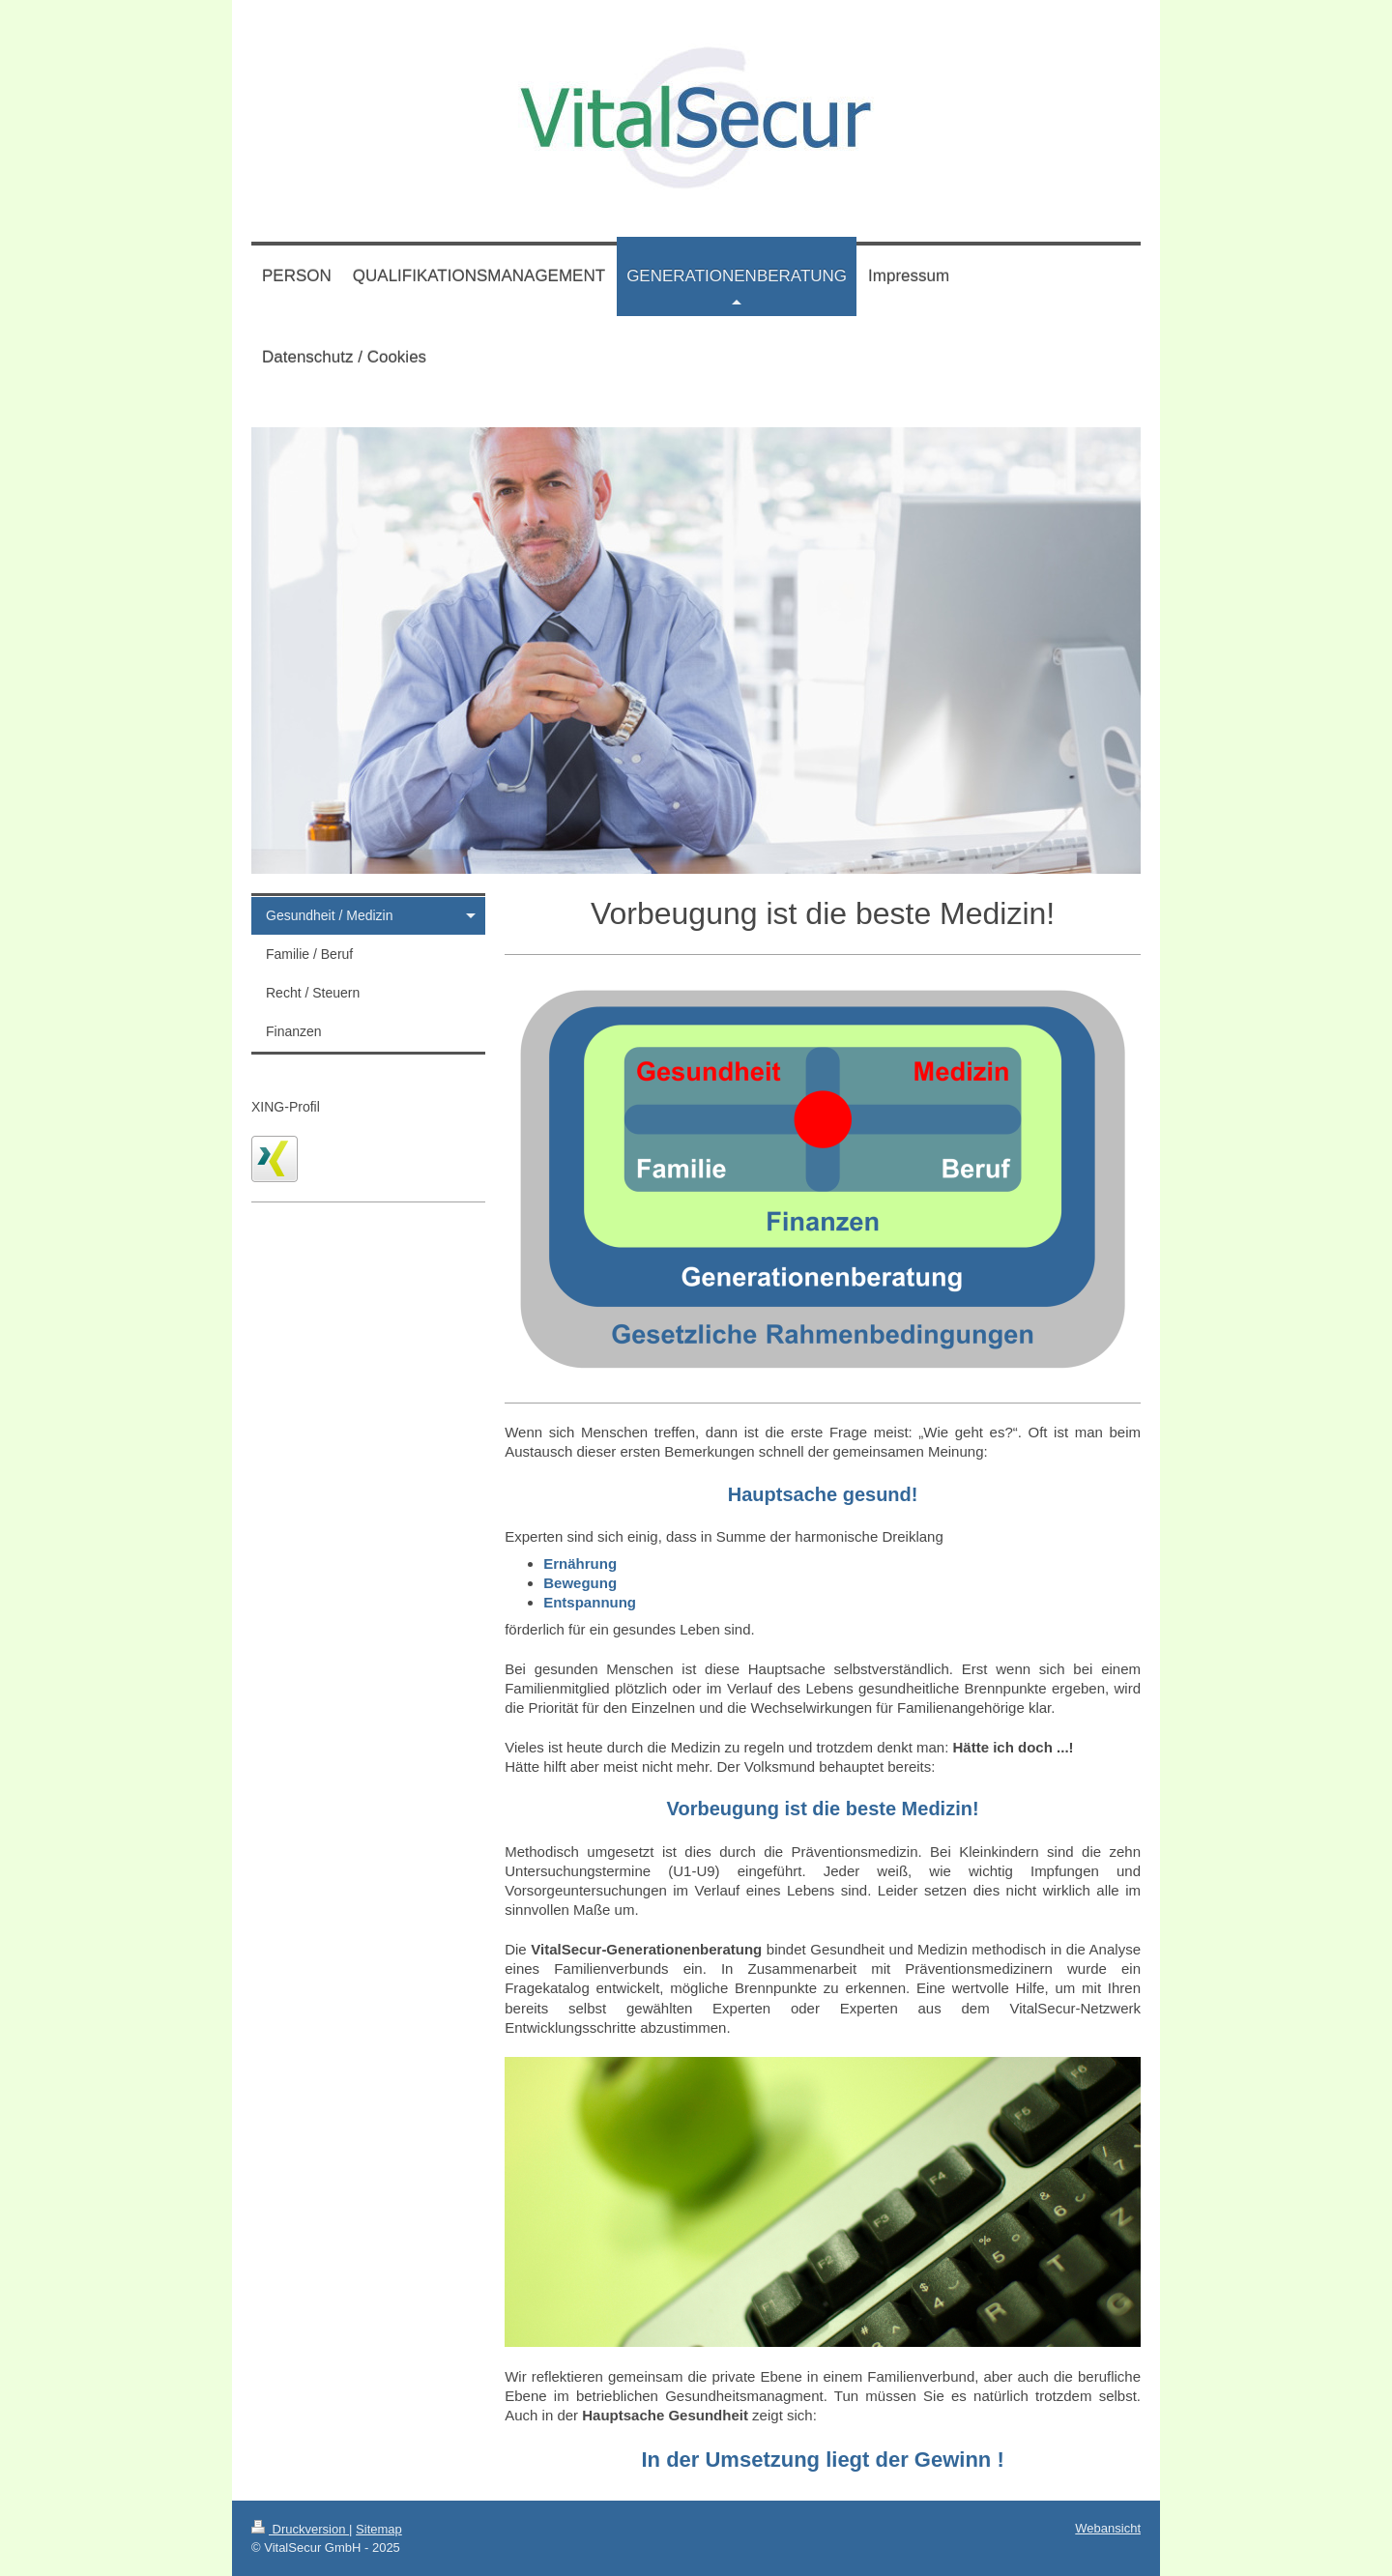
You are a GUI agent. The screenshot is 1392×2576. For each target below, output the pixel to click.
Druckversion (300, 2529)
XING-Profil (285, 1106)
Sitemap (379, 2529)
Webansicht (1108, 2528)
